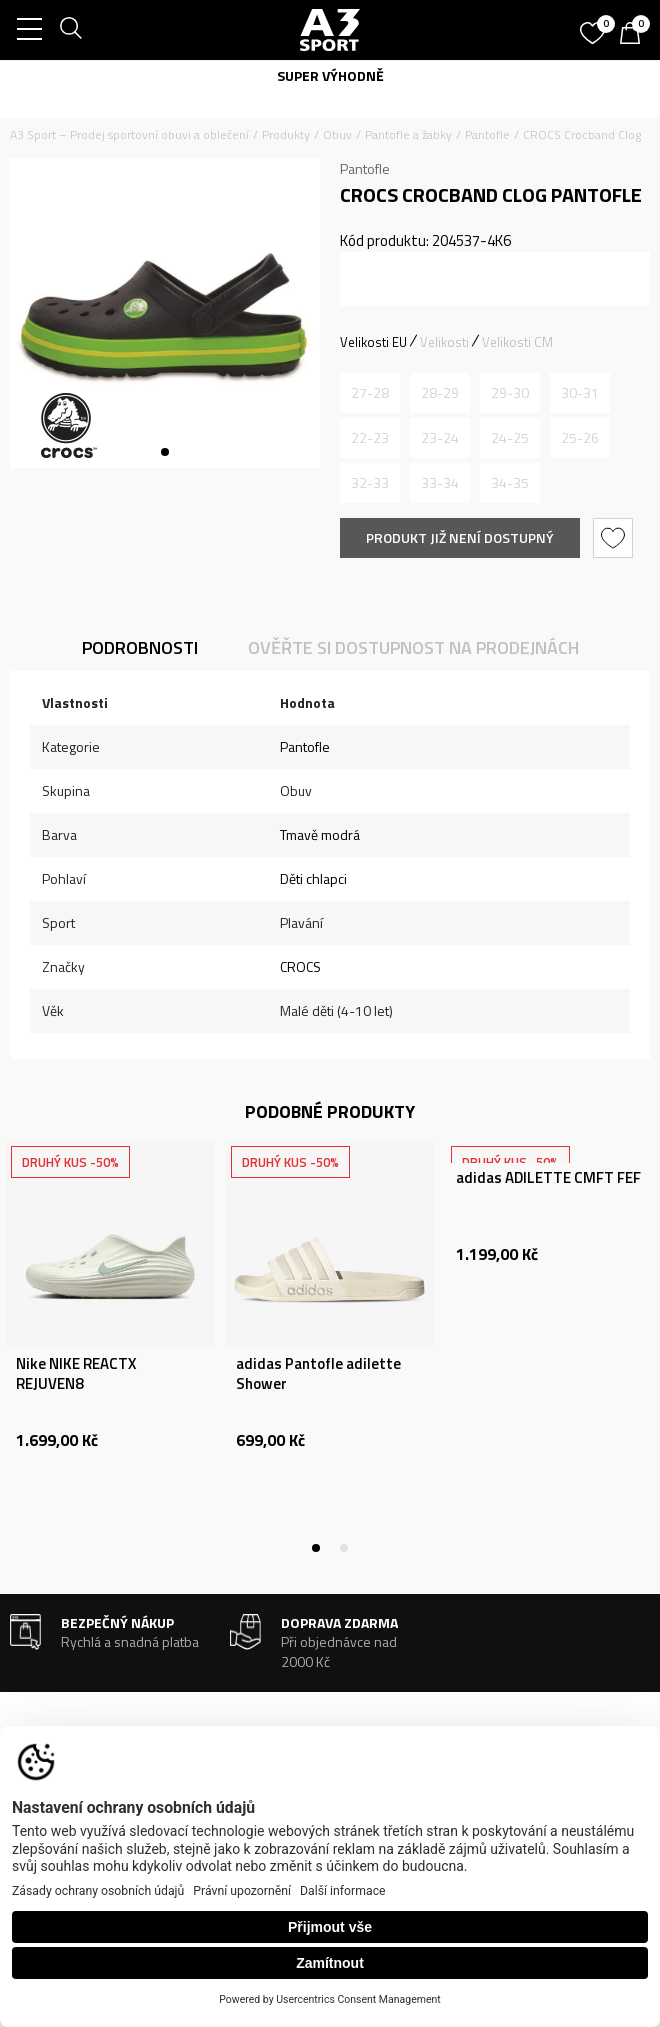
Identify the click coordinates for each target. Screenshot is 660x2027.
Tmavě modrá (320, 834)
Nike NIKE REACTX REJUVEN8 (76, 1374)
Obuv (337, 134)
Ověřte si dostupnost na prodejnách (413, 647)
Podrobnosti (140, 647)
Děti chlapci (313, 878)
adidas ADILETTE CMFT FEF (548, 1178)
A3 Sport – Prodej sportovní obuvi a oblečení (129, 134)
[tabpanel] (165, 313)
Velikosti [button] (444, 342)
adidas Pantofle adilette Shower (318, 1374)
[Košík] (635, 35)
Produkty (286, 134)
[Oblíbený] (595, 26)
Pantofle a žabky (408, 134)
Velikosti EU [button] (373, 342)
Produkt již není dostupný (460, 537)
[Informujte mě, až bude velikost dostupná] (370, 393)
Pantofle (487, 134)
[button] (615, 538)
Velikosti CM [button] (517, 342)
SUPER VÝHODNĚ (330, 75)
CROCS (300, 966)
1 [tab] (165, 452)
